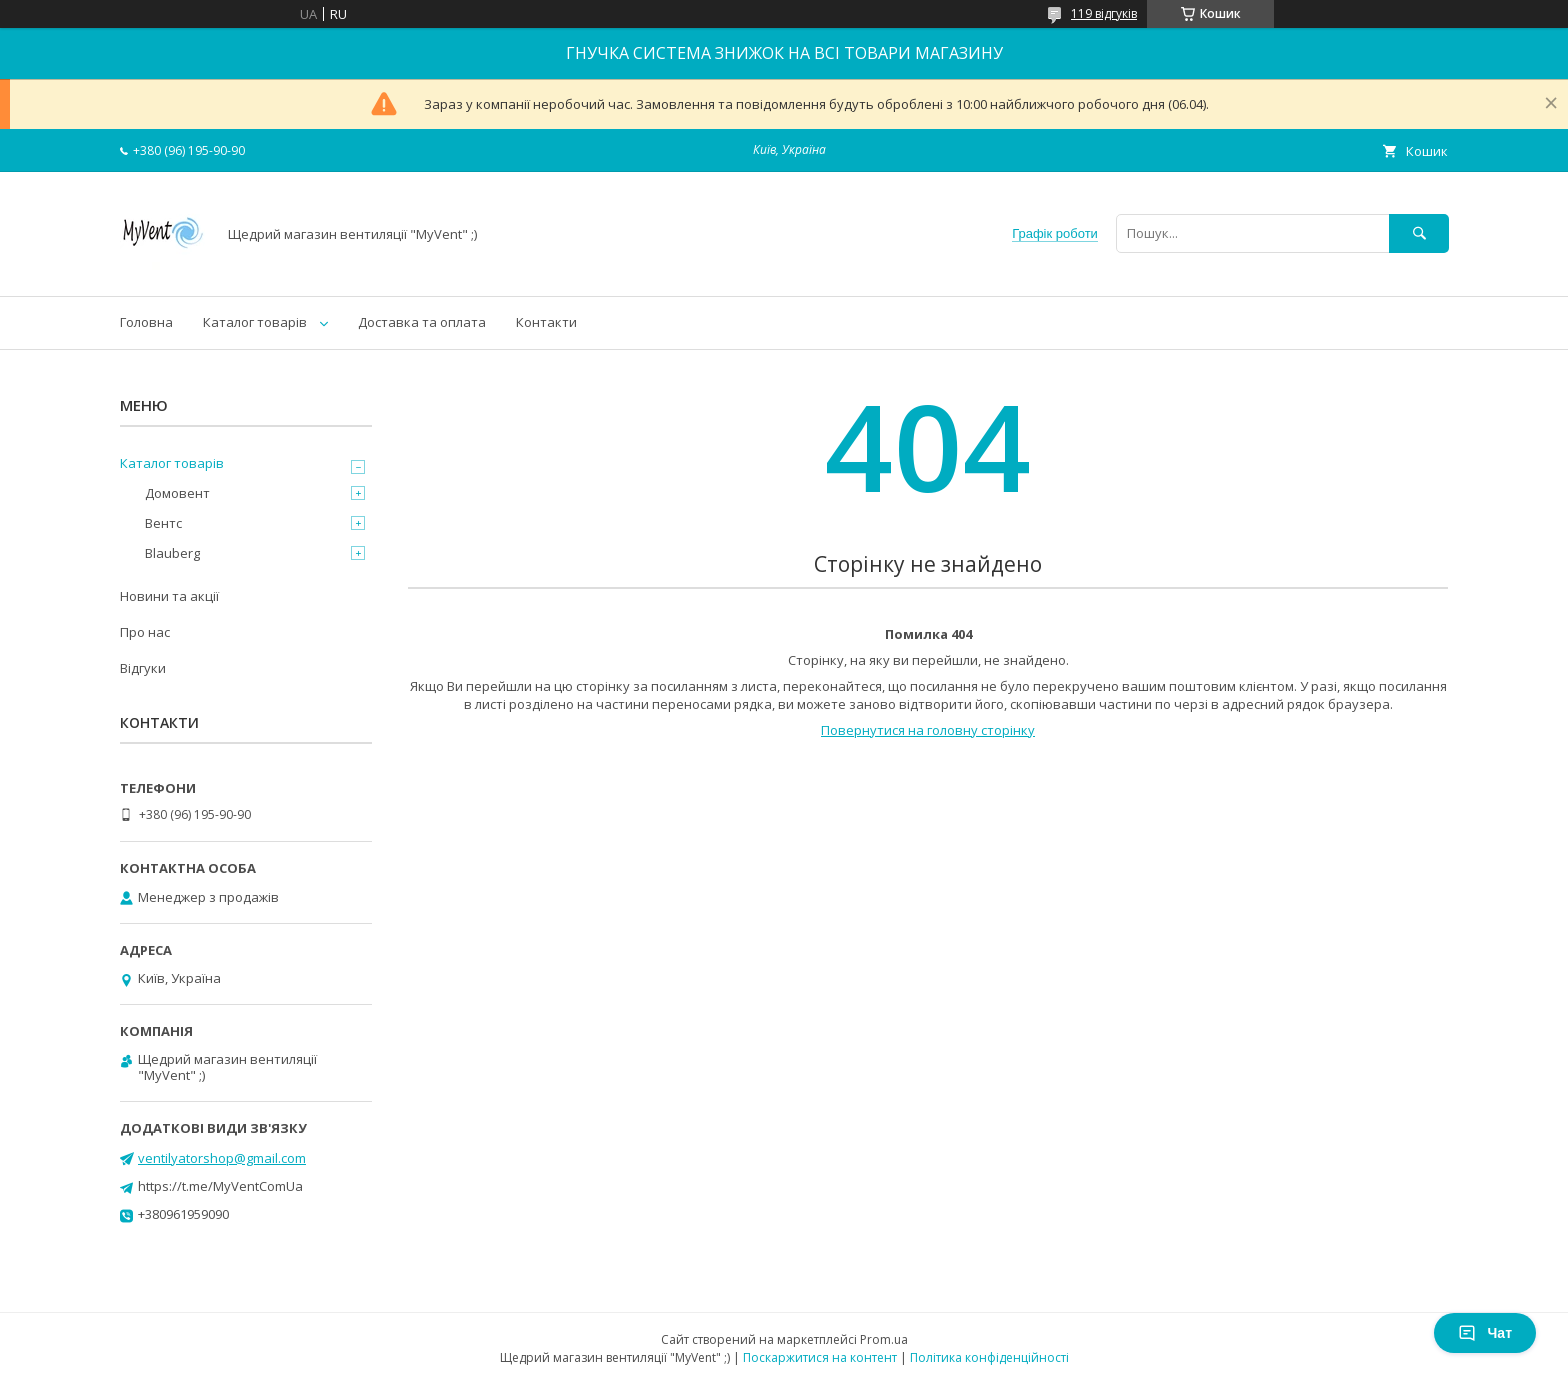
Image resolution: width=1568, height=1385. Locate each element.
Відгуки (143, 668)
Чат (1485, 1333)
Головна (146, 322)
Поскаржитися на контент (820, 1357)
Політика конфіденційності (989, 1357)
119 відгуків (1104, 13)
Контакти (546, 322)
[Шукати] (1419, 233)
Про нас (145, 632)
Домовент (177, 493)
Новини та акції (169, 596)
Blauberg (172, 553)
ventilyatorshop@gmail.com (222, 1158)
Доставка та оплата (422, 322)
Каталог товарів (255, 322)
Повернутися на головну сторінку (928, 730)
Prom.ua (884, 1339)
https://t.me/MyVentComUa (220, 1186)
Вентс (163, 523)
